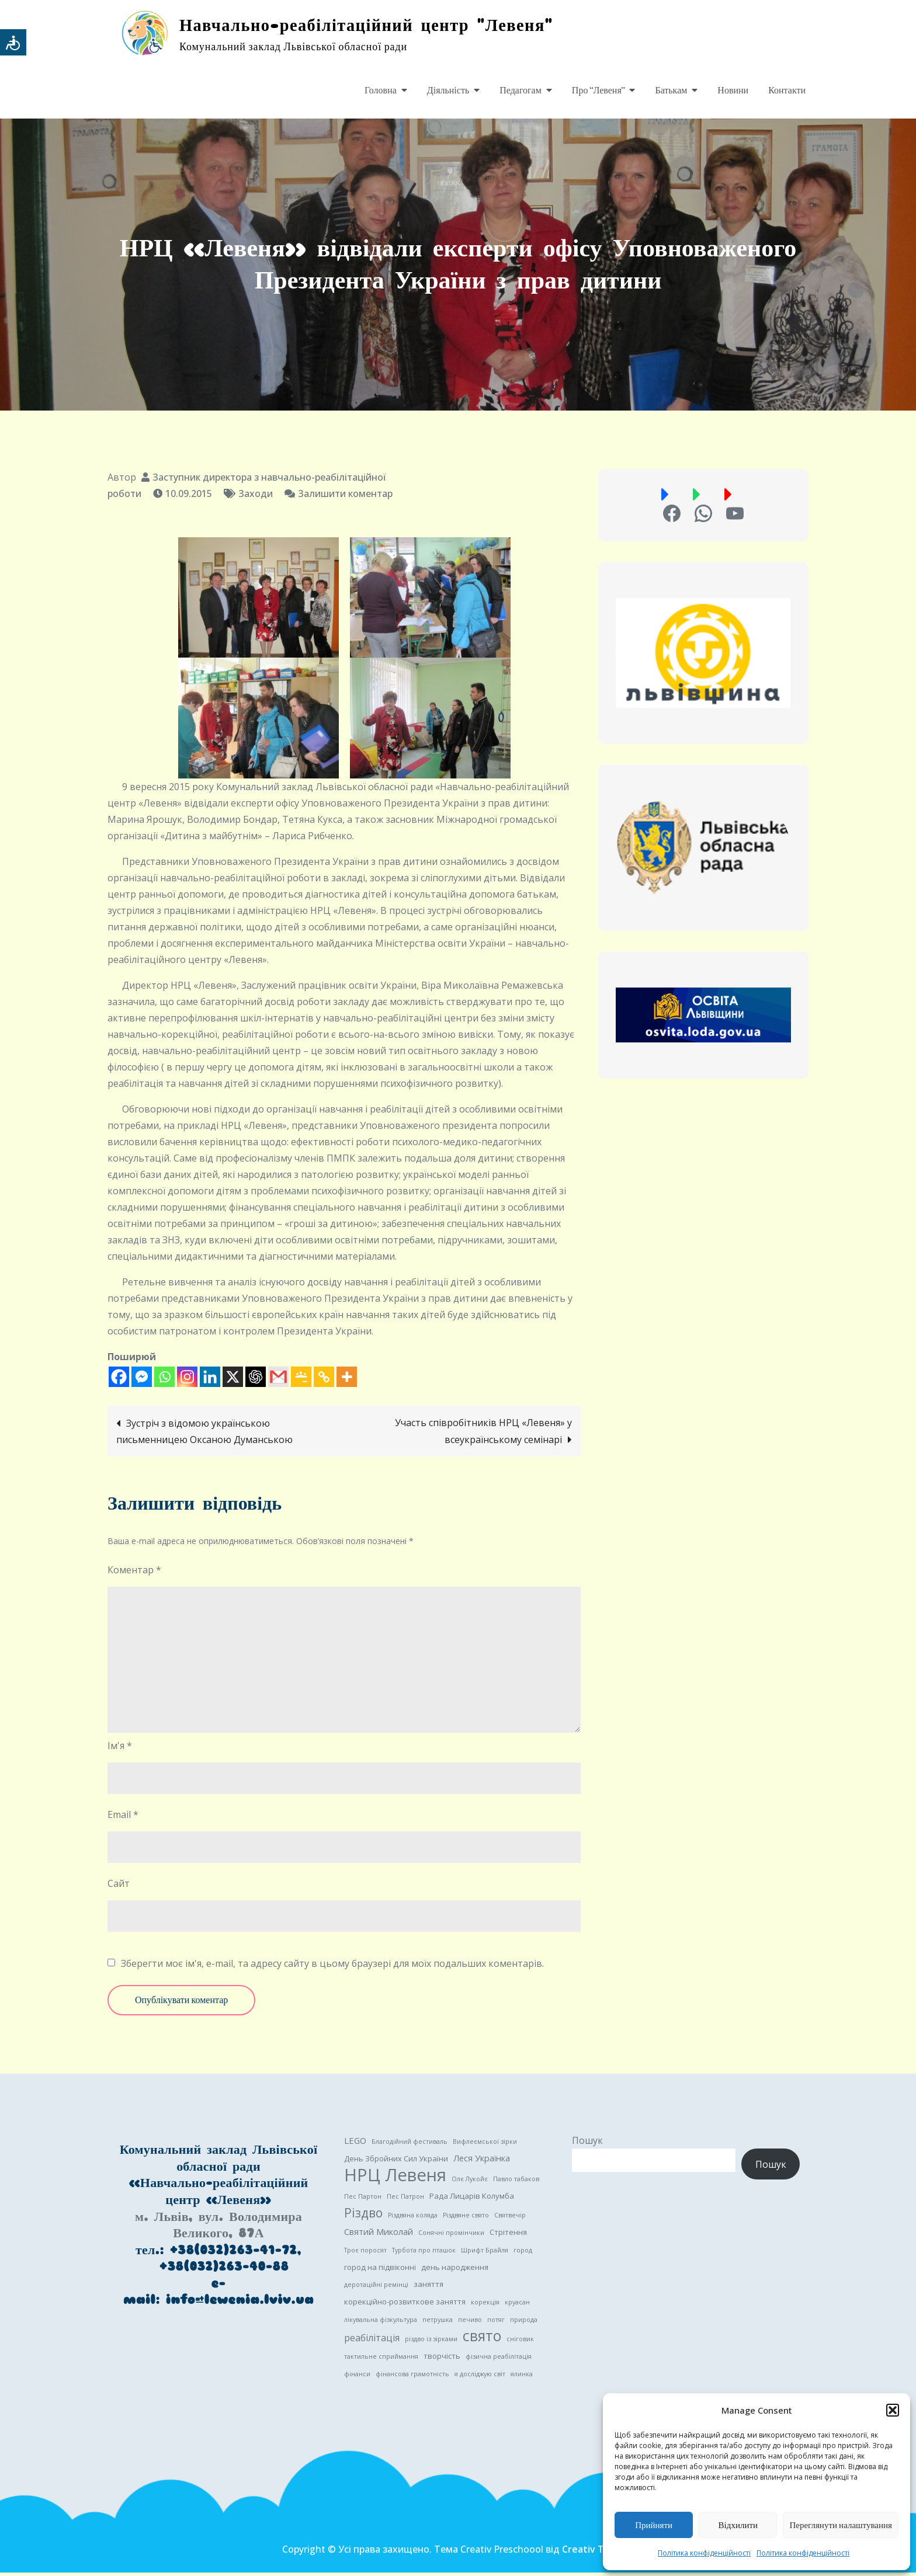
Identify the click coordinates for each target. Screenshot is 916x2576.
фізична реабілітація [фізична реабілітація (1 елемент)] (499, 2360)
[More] (346, 1380)
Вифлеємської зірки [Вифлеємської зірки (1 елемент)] (485, 2145)
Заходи (255, 497)
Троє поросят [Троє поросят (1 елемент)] (365, 2254)
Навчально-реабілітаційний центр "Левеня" (384, 26)
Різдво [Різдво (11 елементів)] (363, 2216)
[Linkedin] (210, 1380)
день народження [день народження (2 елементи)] (454, 2270)
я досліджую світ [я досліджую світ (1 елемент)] (479, 2377)
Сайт (118, 1886)
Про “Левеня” (598, 90)
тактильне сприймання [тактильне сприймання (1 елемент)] (381, 2360)
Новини (732, 90)
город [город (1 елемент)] (522, 2254)
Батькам (671, 90)
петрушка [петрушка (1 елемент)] (437, 2323)
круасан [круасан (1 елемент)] (517, 2306)
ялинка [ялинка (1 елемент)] (522, 2377)
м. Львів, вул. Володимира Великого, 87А (218, 2228)
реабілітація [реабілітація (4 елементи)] (372, 2341)
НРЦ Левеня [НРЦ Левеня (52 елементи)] (395, 2178)
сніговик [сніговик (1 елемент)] (520, 2342)
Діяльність (448, 90)
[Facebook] (119, 1380)
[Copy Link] (324, 1380)
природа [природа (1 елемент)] (523, 2323)
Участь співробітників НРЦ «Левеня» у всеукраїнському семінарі (483, 1434)
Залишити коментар (345, 497)
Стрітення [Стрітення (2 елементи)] (508, 2235)
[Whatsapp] (164, 1380)
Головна (381, 90)
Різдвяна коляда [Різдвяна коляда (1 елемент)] (413, 2219)
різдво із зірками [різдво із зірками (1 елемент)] (431, 2342)
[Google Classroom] (301, 1380)
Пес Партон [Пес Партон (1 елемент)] (362, 2200)
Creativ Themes (598, 2552)
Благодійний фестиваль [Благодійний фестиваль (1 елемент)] (409, 2145)
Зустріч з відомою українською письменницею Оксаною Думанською (204, 1434)
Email (122, 1818)
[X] (233, 1380)
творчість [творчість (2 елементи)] (442, 2359)
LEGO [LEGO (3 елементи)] (355, 2144)
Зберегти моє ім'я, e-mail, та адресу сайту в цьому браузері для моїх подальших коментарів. (332, 1967)
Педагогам (520, 90)
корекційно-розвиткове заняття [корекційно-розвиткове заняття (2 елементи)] (405, 2305)
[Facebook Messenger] (141, 1380)
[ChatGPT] (255, 1380)
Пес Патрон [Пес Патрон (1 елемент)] (405, 2200)
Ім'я (119, 1749)
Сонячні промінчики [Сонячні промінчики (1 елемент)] (451, 2236)
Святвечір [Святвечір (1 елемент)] (510, 2219)
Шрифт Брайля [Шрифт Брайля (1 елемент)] (484, 2254)
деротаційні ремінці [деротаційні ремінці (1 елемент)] (376, 2288)
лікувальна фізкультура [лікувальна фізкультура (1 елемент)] (380, 2323)
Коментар (134, 1573)
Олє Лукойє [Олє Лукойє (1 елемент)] (470, 2182)
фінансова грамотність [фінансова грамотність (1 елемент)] (412, 2377)
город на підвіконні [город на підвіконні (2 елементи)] (380, 2270)
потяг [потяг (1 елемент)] (496, 2323)
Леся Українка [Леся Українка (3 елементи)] (481, 2161)
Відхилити (738, 2525)
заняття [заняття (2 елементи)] (428, 2287)
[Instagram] (187, 1380)
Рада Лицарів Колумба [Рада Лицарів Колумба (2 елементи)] (471, 2199)
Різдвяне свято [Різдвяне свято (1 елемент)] (466, 2219)
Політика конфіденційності (704, 2553)
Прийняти (653, 2525)
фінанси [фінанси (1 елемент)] (357, 2377)
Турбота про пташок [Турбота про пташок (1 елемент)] (424, 2254)
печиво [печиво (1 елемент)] (470, 2323)
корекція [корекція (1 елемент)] (485, 2306)
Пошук (587, 2143)
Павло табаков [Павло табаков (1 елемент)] (516, 2182)
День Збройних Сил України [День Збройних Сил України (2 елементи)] (396, 2162)
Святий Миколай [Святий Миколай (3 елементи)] (378, 2235)
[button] (892, 2410)
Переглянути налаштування (840, 2525)
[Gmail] (278, 1380)
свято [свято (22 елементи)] (482, 2339)
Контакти (787, 90)
